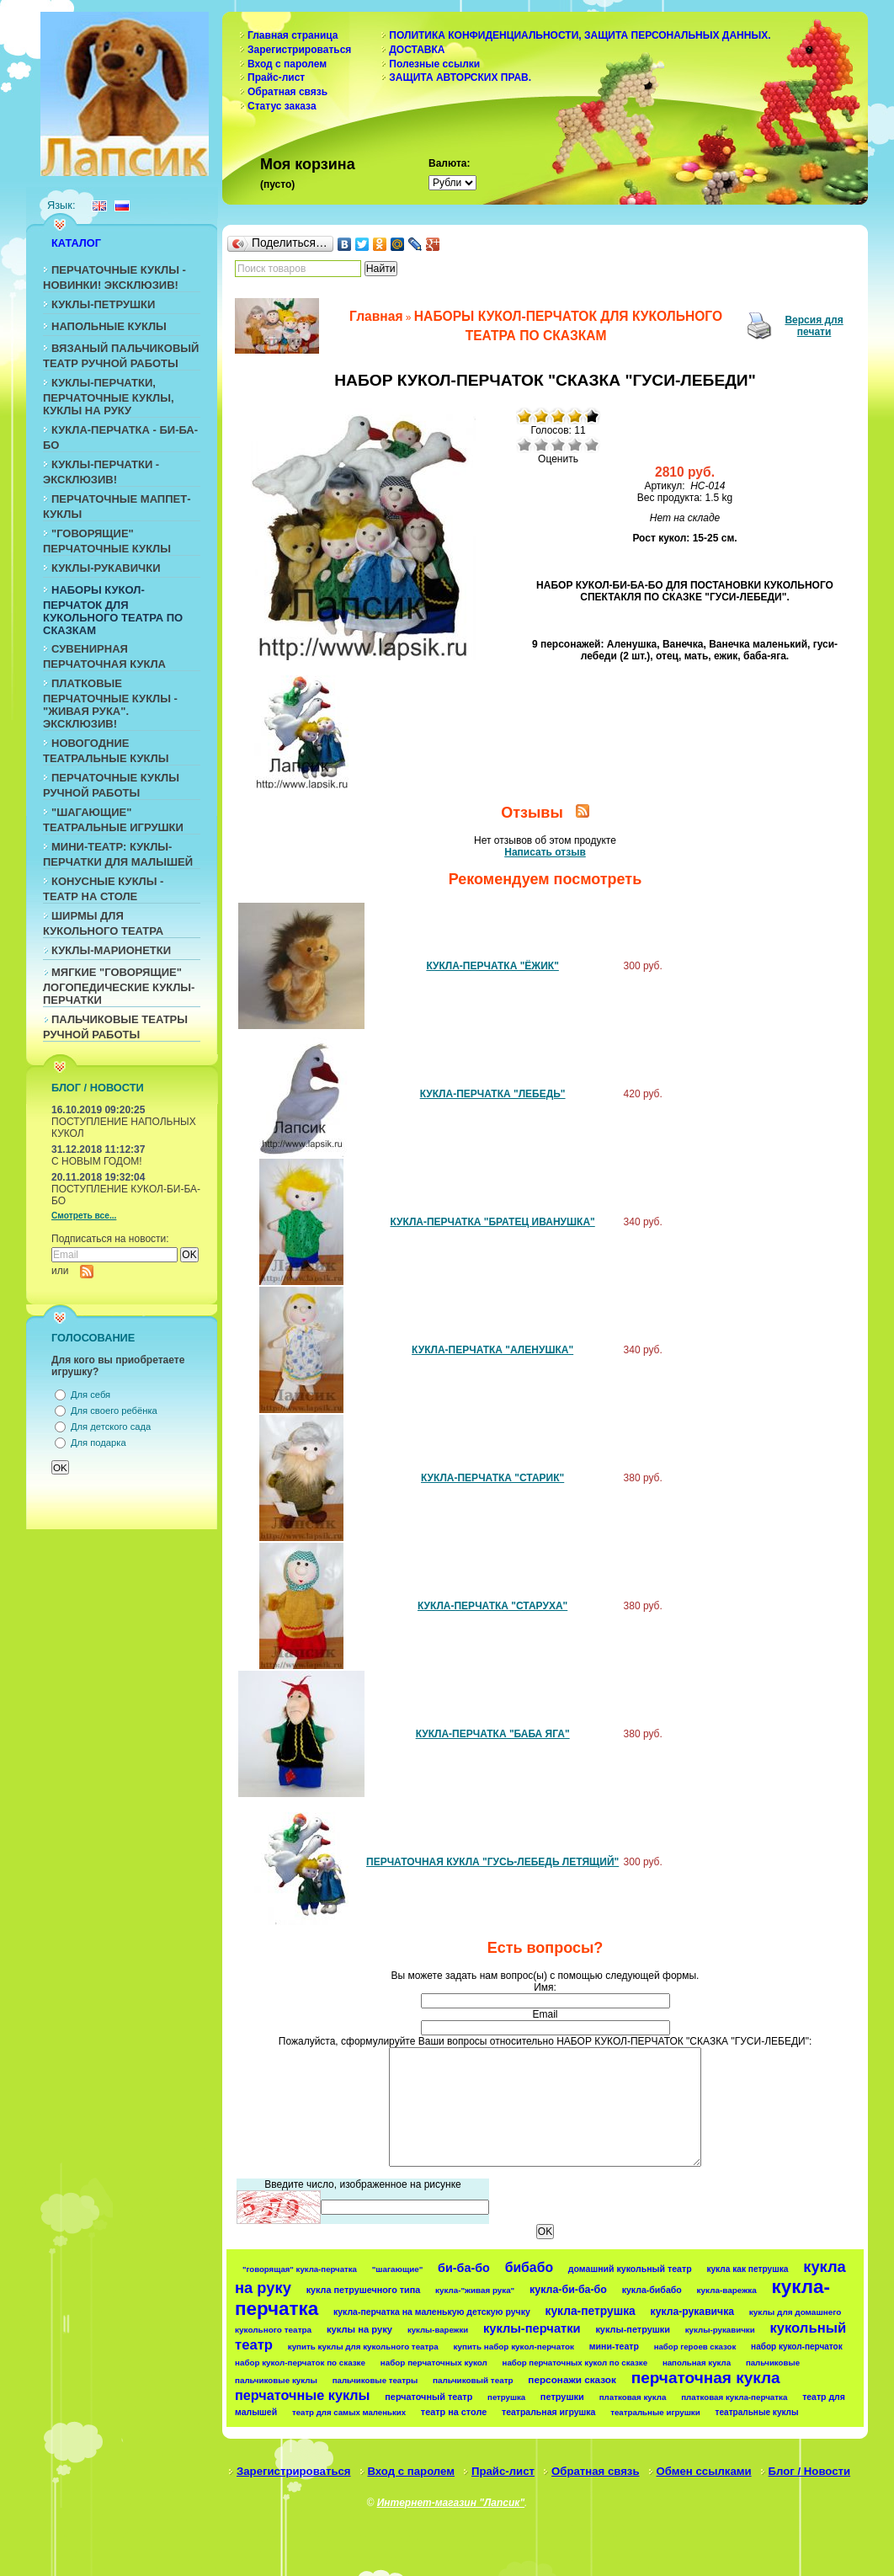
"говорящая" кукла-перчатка (299, 2269)
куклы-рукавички (720, 2329)
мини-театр (614, 2346)
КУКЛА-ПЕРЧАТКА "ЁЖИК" (492, 966)
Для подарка (98, 1442)
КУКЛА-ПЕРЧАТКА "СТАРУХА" (492, 1606)
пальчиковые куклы (276, 2380)
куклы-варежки (437, 2329)
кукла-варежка (727, 2290)
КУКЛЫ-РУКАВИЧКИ (106, 568)
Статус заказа (282, 106)
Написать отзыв (545, 852)
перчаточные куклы (302, 2395)
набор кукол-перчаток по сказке (300, 2362)
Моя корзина (307, 164)
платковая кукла (633, 2397)
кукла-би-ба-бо (568, 2290)
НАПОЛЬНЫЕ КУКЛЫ (109, 326)
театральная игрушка (548, 2412)
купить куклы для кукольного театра (363, 2346)
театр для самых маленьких (349, 2412)
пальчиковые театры (375, 2380)
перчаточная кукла (705, 2378)
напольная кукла (697, 2362)
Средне (558, 444)
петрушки (562, 2397)
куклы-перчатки (532, 2328)
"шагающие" (397, 2269)
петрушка (506, 2397)
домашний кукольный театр (630, 2269)
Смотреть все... (83, 1215)
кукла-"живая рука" (474, 2290)
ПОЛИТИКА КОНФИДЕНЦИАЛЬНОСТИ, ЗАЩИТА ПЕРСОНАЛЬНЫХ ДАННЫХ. (579, 35)
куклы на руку (359, 2329)
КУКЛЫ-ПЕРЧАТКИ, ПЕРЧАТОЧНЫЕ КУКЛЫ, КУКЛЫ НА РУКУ (108, 396)
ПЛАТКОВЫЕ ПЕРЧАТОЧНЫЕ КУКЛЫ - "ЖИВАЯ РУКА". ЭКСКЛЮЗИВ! (110, 703)
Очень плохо (524, 444)
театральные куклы (757, 2412)
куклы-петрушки (632, 2329)
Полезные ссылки (434, 64)
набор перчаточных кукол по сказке (575, 2362)
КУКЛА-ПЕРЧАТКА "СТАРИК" (492, 1478)
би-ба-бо (464, 2268)
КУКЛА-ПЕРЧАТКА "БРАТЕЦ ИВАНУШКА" (492, 1222)
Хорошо (575, 444)
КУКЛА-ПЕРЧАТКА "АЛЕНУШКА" (492, 1350)
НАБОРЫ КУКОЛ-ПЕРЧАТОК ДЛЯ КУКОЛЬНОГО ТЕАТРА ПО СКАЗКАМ (113, 610)
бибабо (529, 2267)
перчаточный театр (428, 2397)
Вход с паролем (287, 64)
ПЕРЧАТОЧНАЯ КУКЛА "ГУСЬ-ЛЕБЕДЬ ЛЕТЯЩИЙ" (492, 1862)
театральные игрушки (655, 2412)
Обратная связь (287, 92)
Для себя (90, 1394)
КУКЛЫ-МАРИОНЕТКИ (111, 950)
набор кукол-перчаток (797, 2346)
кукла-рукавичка (692, 2311)
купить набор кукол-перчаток (514, 2346)
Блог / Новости (810, 2471)
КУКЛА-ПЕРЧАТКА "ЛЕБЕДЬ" (493, 1094)
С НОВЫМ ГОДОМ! (96, 1161)
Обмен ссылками (704, 2471)
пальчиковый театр (473, 2380)
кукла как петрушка (747, 2269)
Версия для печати (814, 326)
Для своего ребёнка (114, 1410)
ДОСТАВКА (416, 50)
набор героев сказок (695, 2346)
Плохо (541, 444)
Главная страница (292, 35)
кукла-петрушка (590, 2310)
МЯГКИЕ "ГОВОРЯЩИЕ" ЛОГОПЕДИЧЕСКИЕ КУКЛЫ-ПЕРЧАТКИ (118, 986)
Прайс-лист (276, 77)
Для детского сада (111, 1426)
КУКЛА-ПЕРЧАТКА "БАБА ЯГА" (493, 1734)
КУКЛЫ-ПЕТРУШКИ (103, 304)
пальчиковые (773, 2362)
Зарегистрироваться (299, 50)
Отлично (591, 444)
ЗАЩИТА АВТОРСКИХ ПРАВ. (460, 77)
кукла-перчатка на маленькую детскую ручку (431, 2312)
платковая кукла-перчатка (734, 2397)
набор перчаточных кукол (433, 2362)
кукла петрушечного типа (363, 2290)
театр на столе (454, 2412)
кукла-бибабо (652, 2290)
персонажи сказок (572, 2379)
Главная (375, 316)
